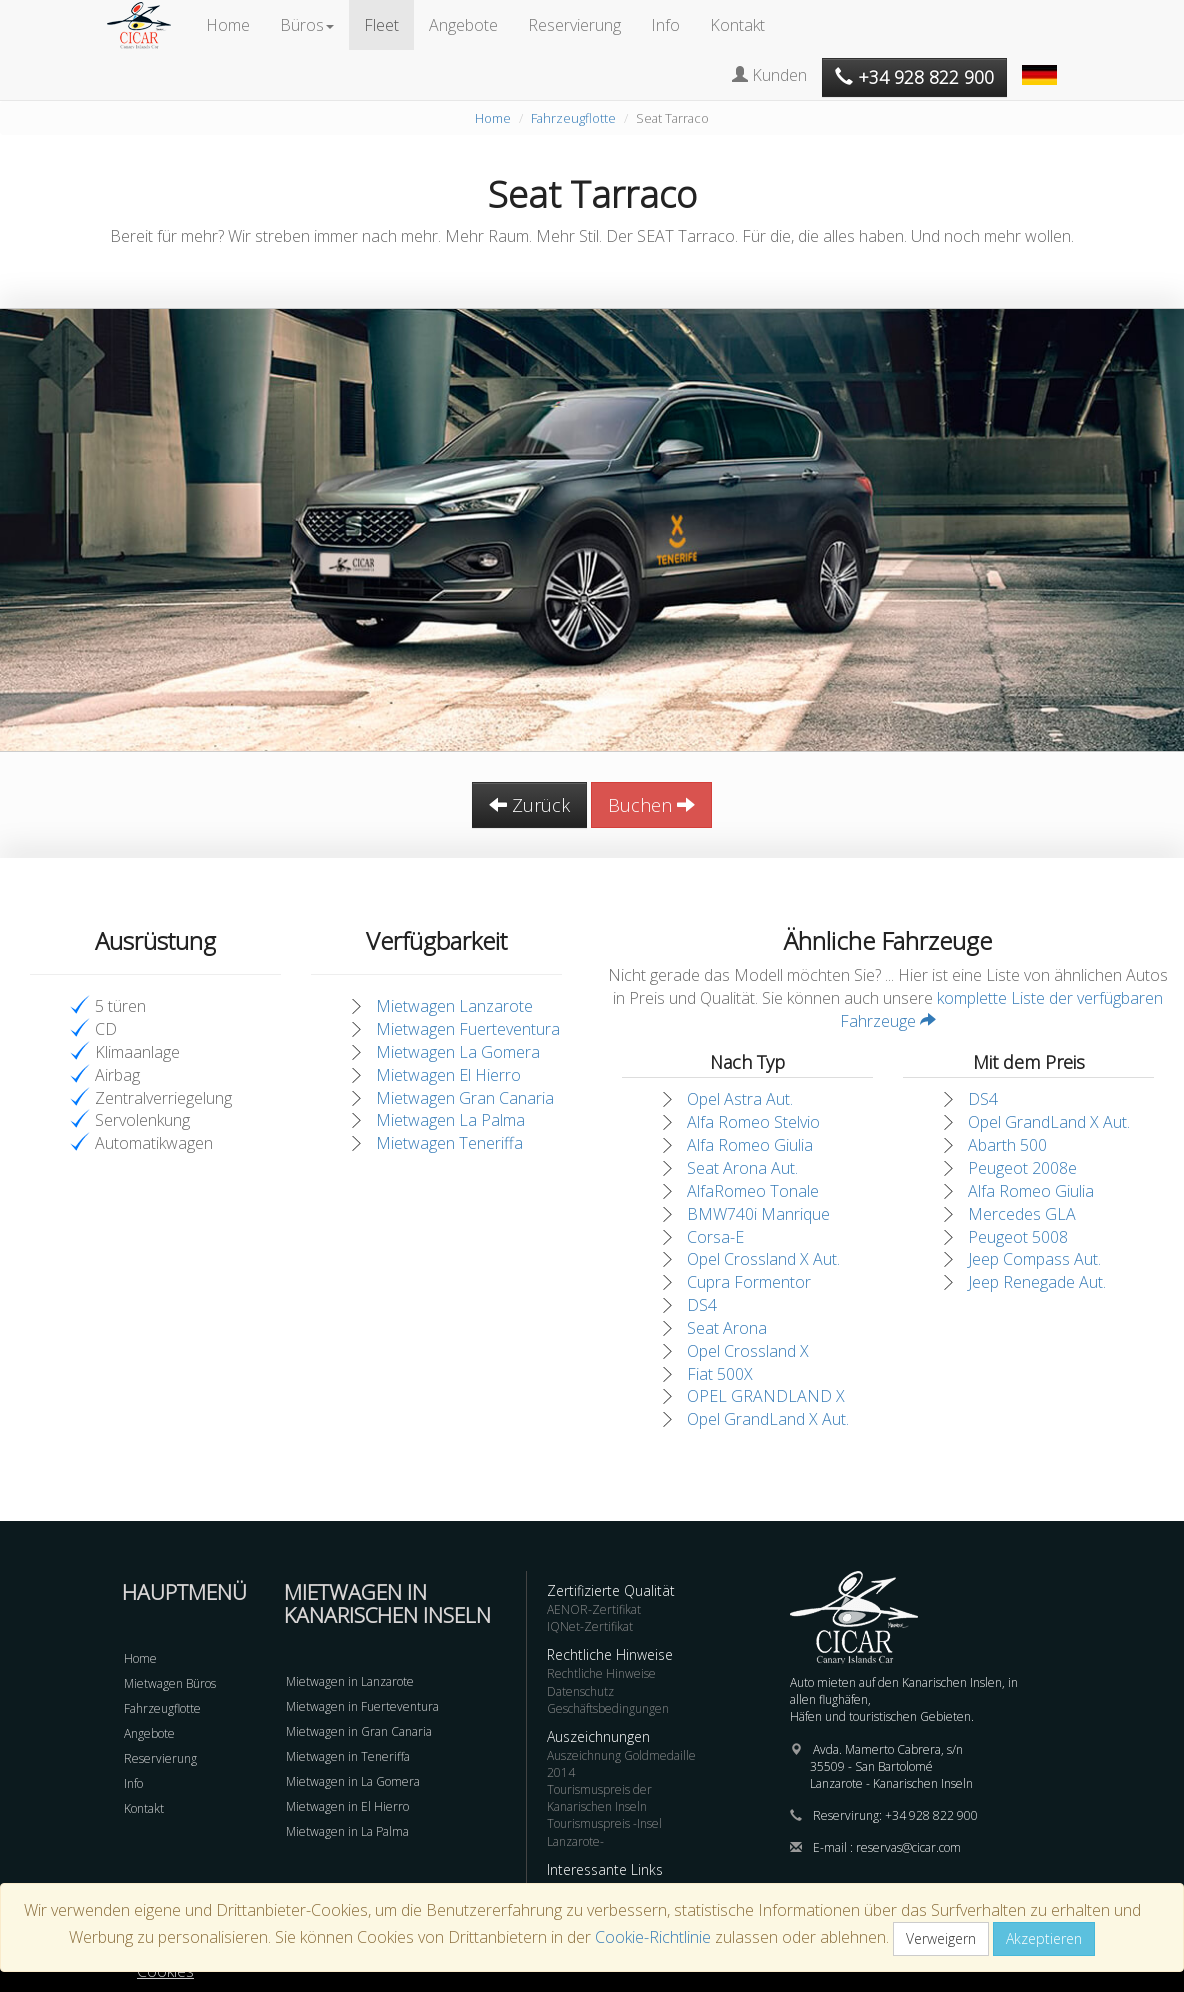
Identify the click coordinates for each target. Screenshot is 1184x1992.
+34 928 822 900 (931, 1815)
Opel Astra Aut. (740, 1099)
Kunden (769, 75)
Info (665, 25)
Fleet (381, 25)
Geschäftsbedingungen (608, 1708)
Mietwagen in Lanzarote (350, 1681)
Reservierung (574, 25)
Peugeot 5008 (1018, 1237)
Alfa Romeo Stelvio (753, 1122)
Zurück (529, 805)
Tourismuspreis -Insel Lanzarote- (604, 1832)
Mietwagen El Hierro (448, 1075)
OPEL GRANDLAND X (766, 1396)
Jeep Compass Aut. (1034, 1259)
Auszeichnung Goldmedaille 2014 (621, 1764)
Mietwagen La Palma (450, 1120)
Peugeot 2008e (1022, 1168)
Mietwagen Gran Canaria (465, 1098)
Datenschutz (580, 1691)
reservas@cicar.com (908, 1847)
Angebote (463, 25)
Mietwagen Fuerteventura (468, 1029)
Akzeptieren (1044, 1938)
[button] (1042, 65)
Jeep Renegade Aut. (1037, 1282)
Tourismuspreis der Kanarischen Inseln (599, 1798)
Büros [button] (307, 25)
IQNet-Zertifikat (590, 1626)
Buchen (651, 805)
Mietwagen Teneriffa (449, 1143)
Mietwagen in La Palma (347, 1831)
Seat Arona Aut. (742, 1168)
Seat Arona (727, 1328)
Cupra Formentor (749, 1282)
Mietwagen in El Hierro (347, 1806)
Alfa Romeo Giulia (750, 1145)
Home (228, 25)
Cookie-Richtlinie (653, 1937)
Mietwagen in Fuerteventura (362, 1706)
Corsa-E (715, 1237)
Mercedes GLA (1022, 1214)
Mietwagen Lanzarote (454, 1006)
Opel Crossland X (748, 1351)
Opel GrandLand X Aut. (768, 1419)
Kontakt (737, 25)
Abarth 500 (1007, 1145)
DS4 (702, 1305)
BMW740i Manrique (758, 1214)
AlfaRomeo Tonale (753, 1191)
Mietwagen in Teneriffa (348, 1756)
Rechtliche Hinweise (601, 1673)
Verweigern (941, 1938)
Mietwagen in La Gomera (353, 1781)
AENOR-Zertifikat (594, 1609)
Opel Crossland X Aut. (763, 1259)
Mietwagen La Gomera (458, 1052)
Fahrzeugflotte (573, 118)
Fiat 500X (720, 1374)
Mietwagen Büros (170, 1683)
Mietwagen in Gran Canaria (359, 1731)
